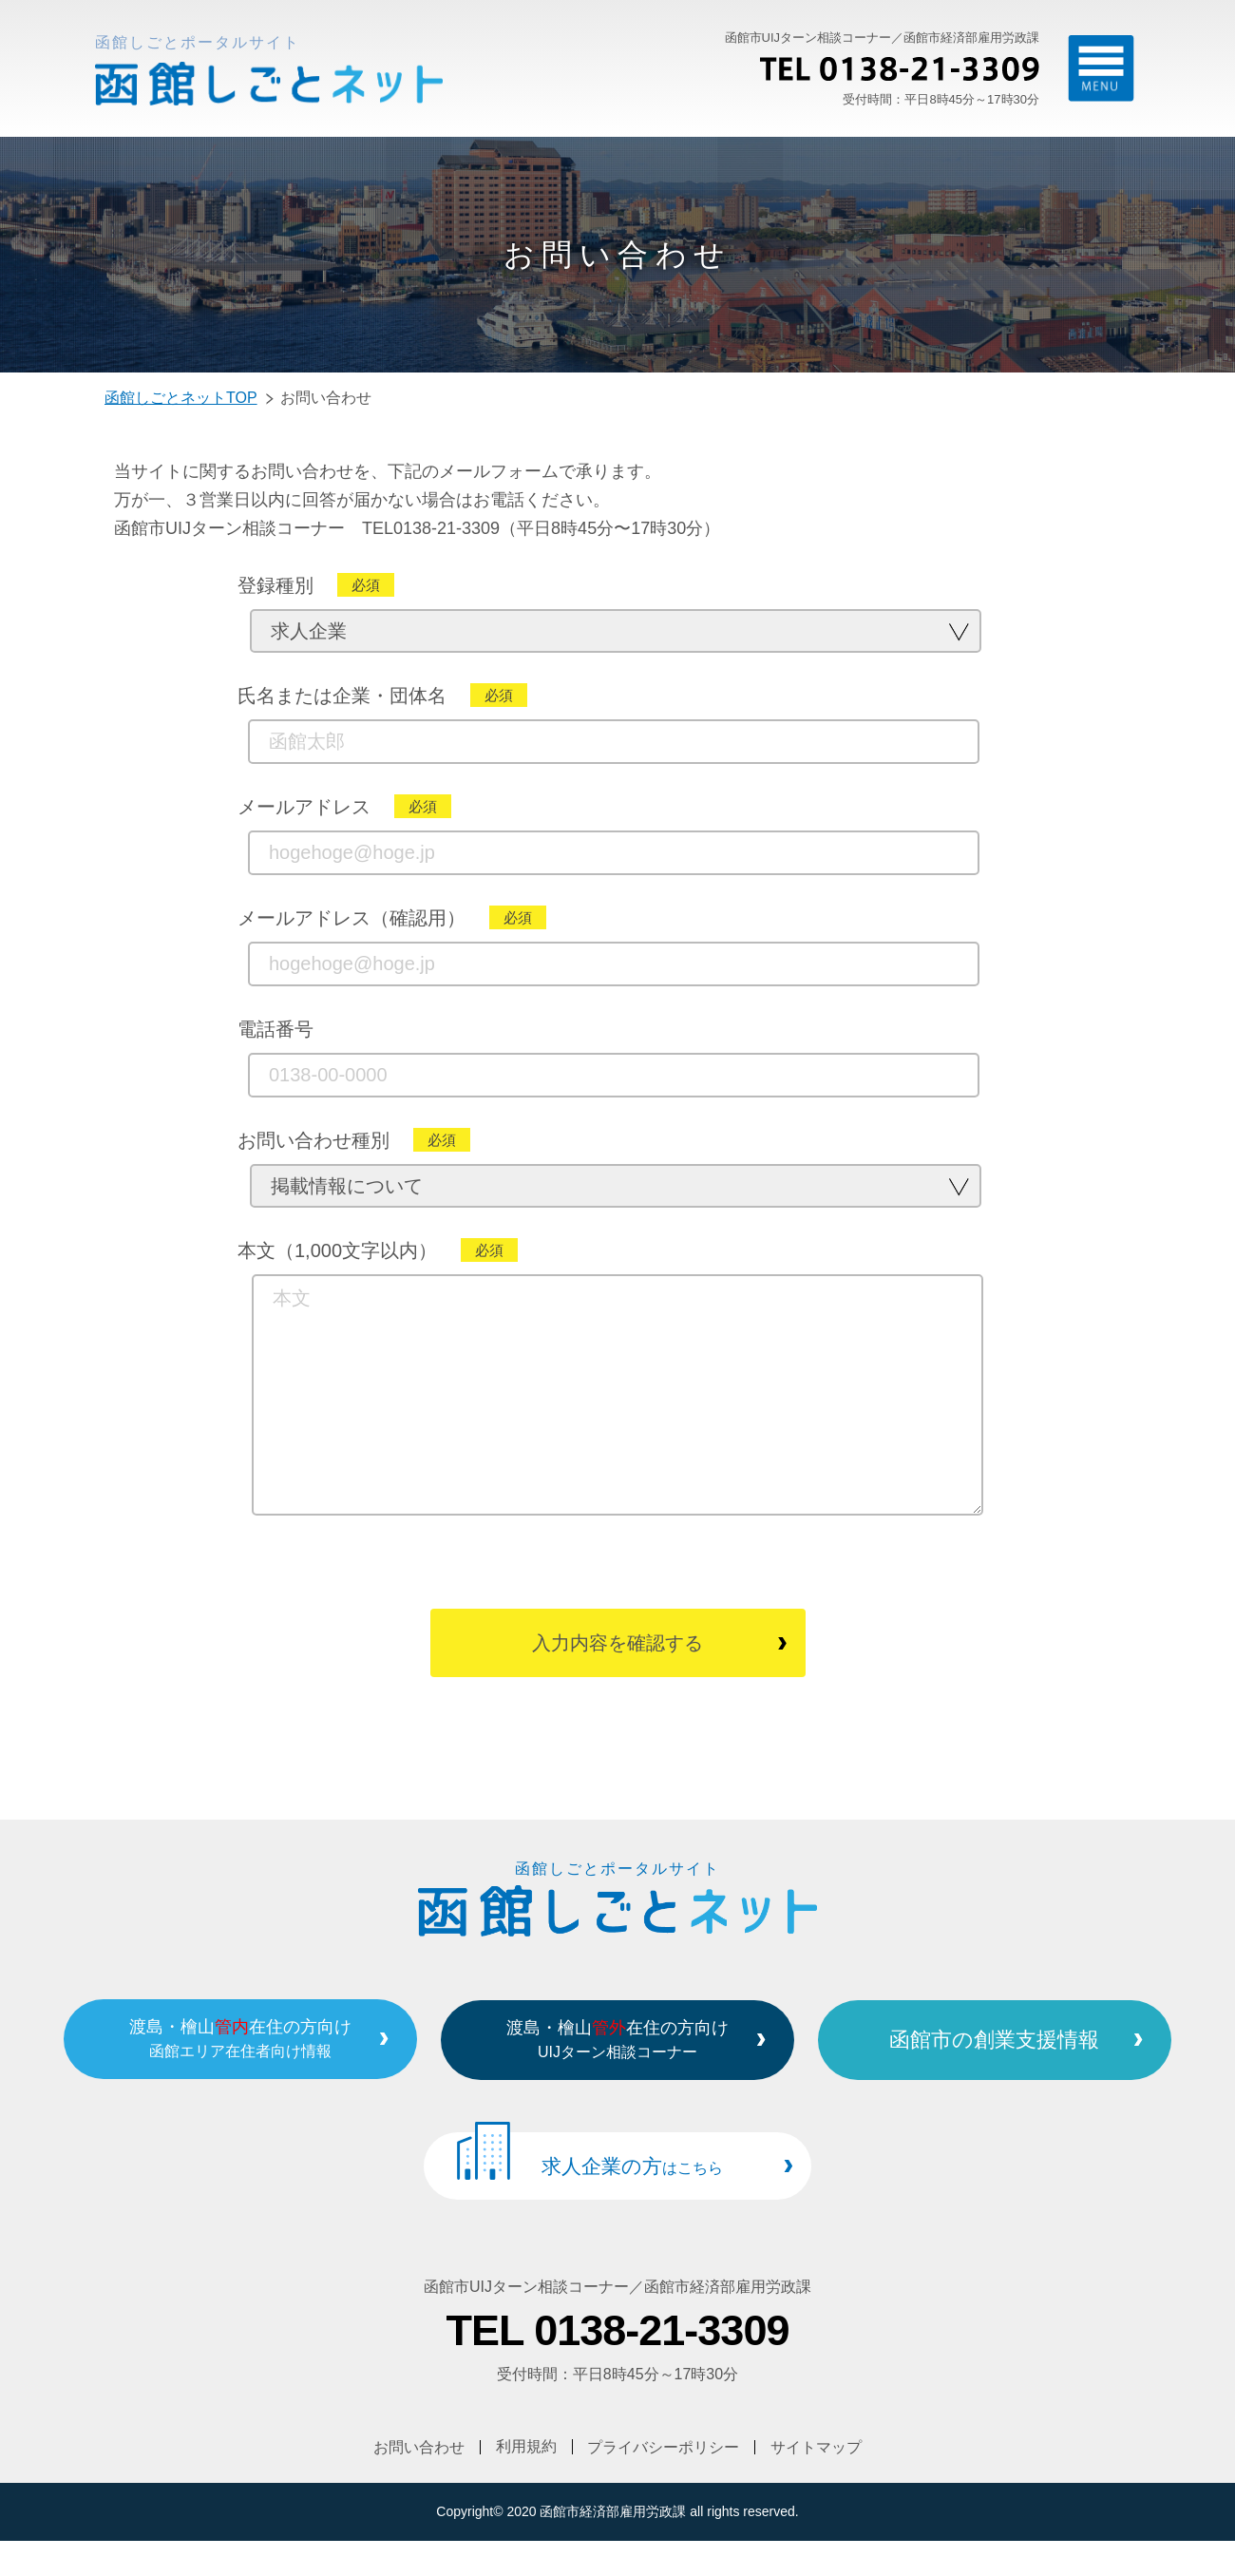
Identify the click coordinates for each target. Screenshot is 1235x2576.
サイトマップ (817, 2482)
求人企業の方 (632, 2202)
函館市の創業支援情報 (1006, 2076)
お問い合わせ (419, 2482)
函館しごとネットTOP (180, 398)
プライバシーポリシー (664, 2482)
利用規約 (526, 2482)
